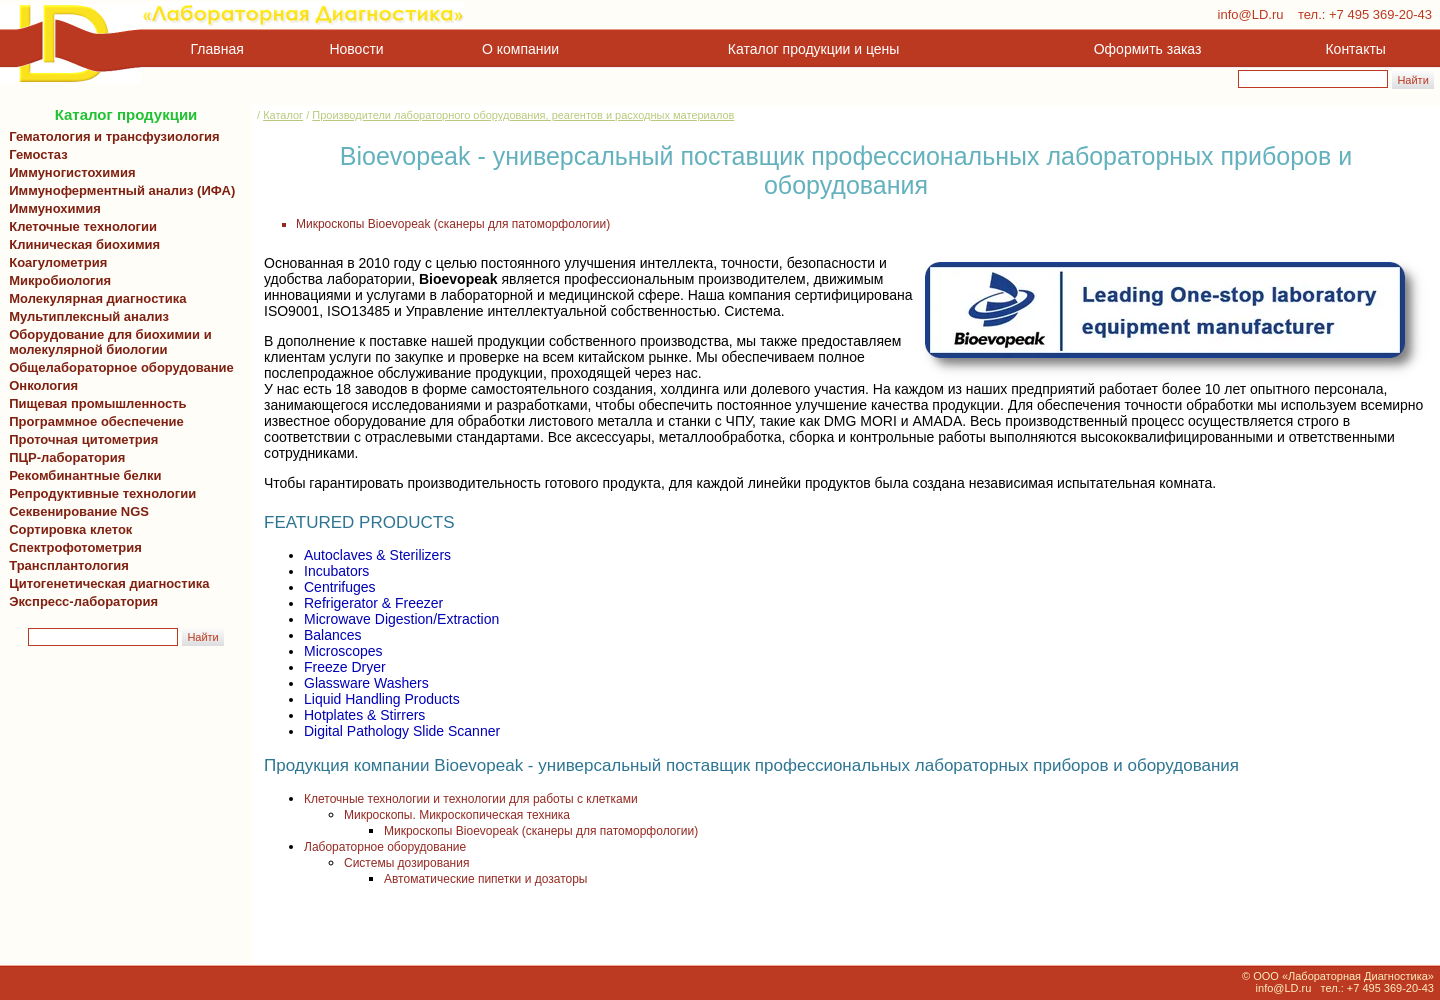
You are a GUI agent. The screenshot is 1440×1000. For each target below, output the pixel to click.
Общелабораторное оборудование (118, 367)
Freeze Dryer (345, 667)
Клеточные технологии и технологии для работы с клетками (471, 799)
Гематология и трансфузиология (111, 136)
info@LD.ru (1251, 14)
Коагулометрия (58, 262)
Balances (333, 635)
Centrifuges (340, 587)
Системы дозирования (406, 863)
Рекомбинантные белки (82, 475)
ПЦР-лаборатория (63, 457)
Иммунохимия (55, 208)
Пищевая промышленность (98, 403)
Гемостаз (38, 154)
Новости (357, 49)
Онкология (43, 385)
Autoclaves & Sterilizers (377, 555)
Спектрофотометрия (75, 547)
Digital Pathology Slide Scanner (402, 731)
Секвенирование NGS (75, 511)
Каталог (283, 115)
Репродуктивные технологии (99, 493)
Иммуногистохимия (69, 172)
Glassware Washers (366, 683)
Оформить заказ (1148, 49)
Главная (217, 49)
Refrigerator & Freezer (373, 603)
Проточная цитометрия (80, 439)
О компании (518, 49)
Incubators (336, 571)
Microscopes (343, 651)
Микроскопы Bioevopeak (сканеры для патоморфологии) (453, 224)
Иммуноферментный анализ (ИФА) (118, 190)
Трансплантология (65, 565)
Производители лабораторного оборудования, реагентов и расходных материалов (523, 115)
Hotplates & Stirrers (364, 715)
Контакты (1356, 49)
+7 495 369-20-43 (1380, 14)
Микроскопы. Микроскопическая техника (457, 815)
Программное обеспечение (96, 421)
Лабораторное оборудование (385, 847)
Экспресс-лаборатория (83, 601)
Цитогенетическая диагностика (105, 583)
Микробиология (60, 280)
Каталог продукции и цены (813, 49)
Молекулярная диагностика (94, 298)
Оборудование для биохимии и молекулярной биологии (107, 342)
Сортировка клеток (67, 529)
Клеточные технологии (79, 226)
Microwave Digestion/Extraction (401, 619)
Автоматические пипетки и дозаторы (485, 879)
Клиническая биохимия (81, 244)
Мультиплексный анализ (89, 316)
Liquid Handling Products (382, 699)
